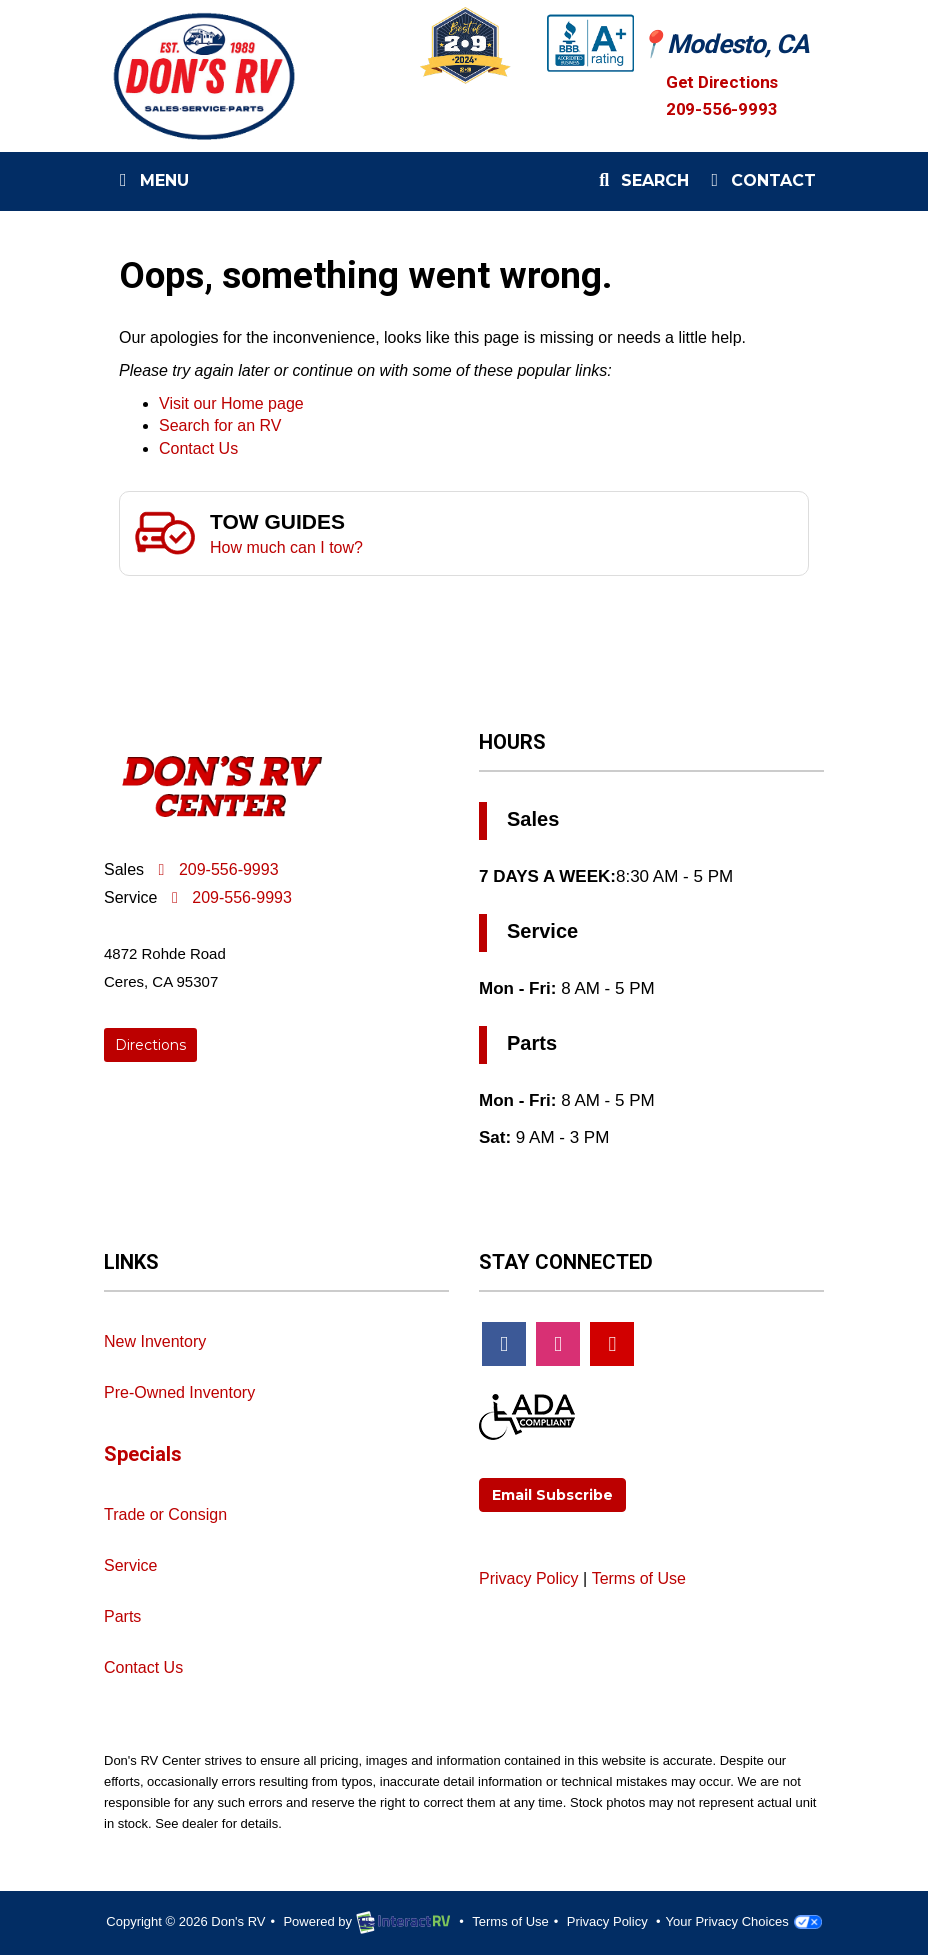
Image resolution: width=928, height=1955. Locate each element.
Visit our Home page (231, 403)
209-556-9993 (722, 109)
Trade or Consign (165, 1514)
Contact (760, 185)
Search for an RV (220, 425)
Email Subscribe (552, 1495)
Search (640, 185)
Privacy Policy (529, 1578)
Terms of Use (639, 1578)
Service (130, 1565)
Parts (122, 1616)
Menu (154, 185)
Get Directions (724, 81)
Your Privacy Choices (744, 1921)
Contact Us (198, 448)
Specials (143, 1454)
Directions (150, 1045)
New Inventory (155, 1341)
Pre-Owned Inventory (179, 1392)
